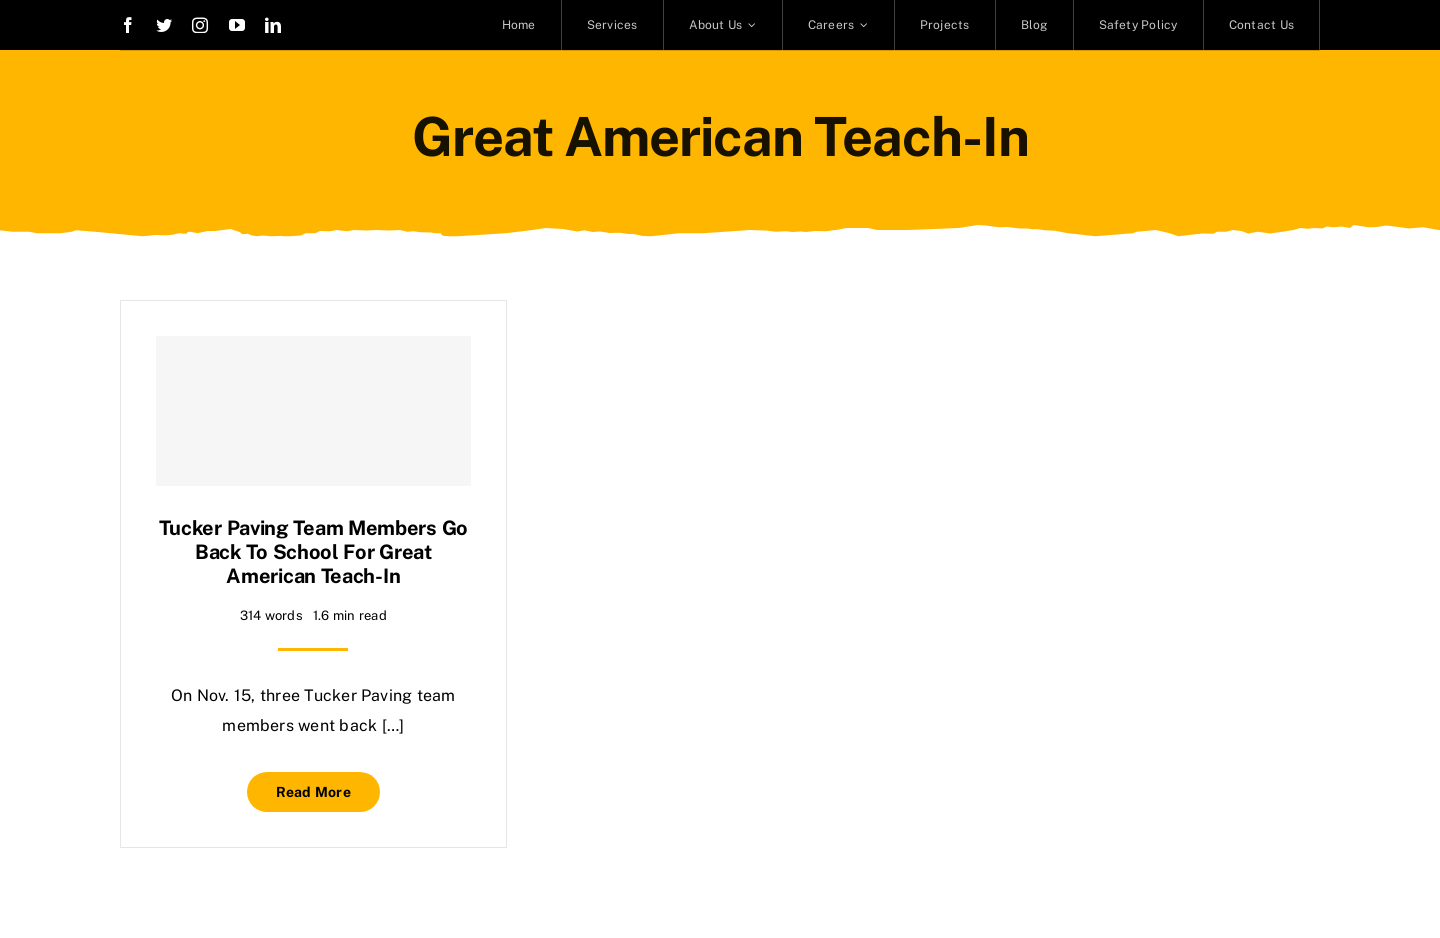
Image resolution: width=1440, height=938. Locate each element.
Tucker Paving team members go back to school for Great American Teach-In (313, 552)
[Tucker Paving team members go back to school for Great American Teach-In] (313, 411)
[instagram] (200, 25)
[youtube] (237, 25)
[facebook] (128, 25)
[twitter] (164, 25)
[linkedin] (273, 25)
